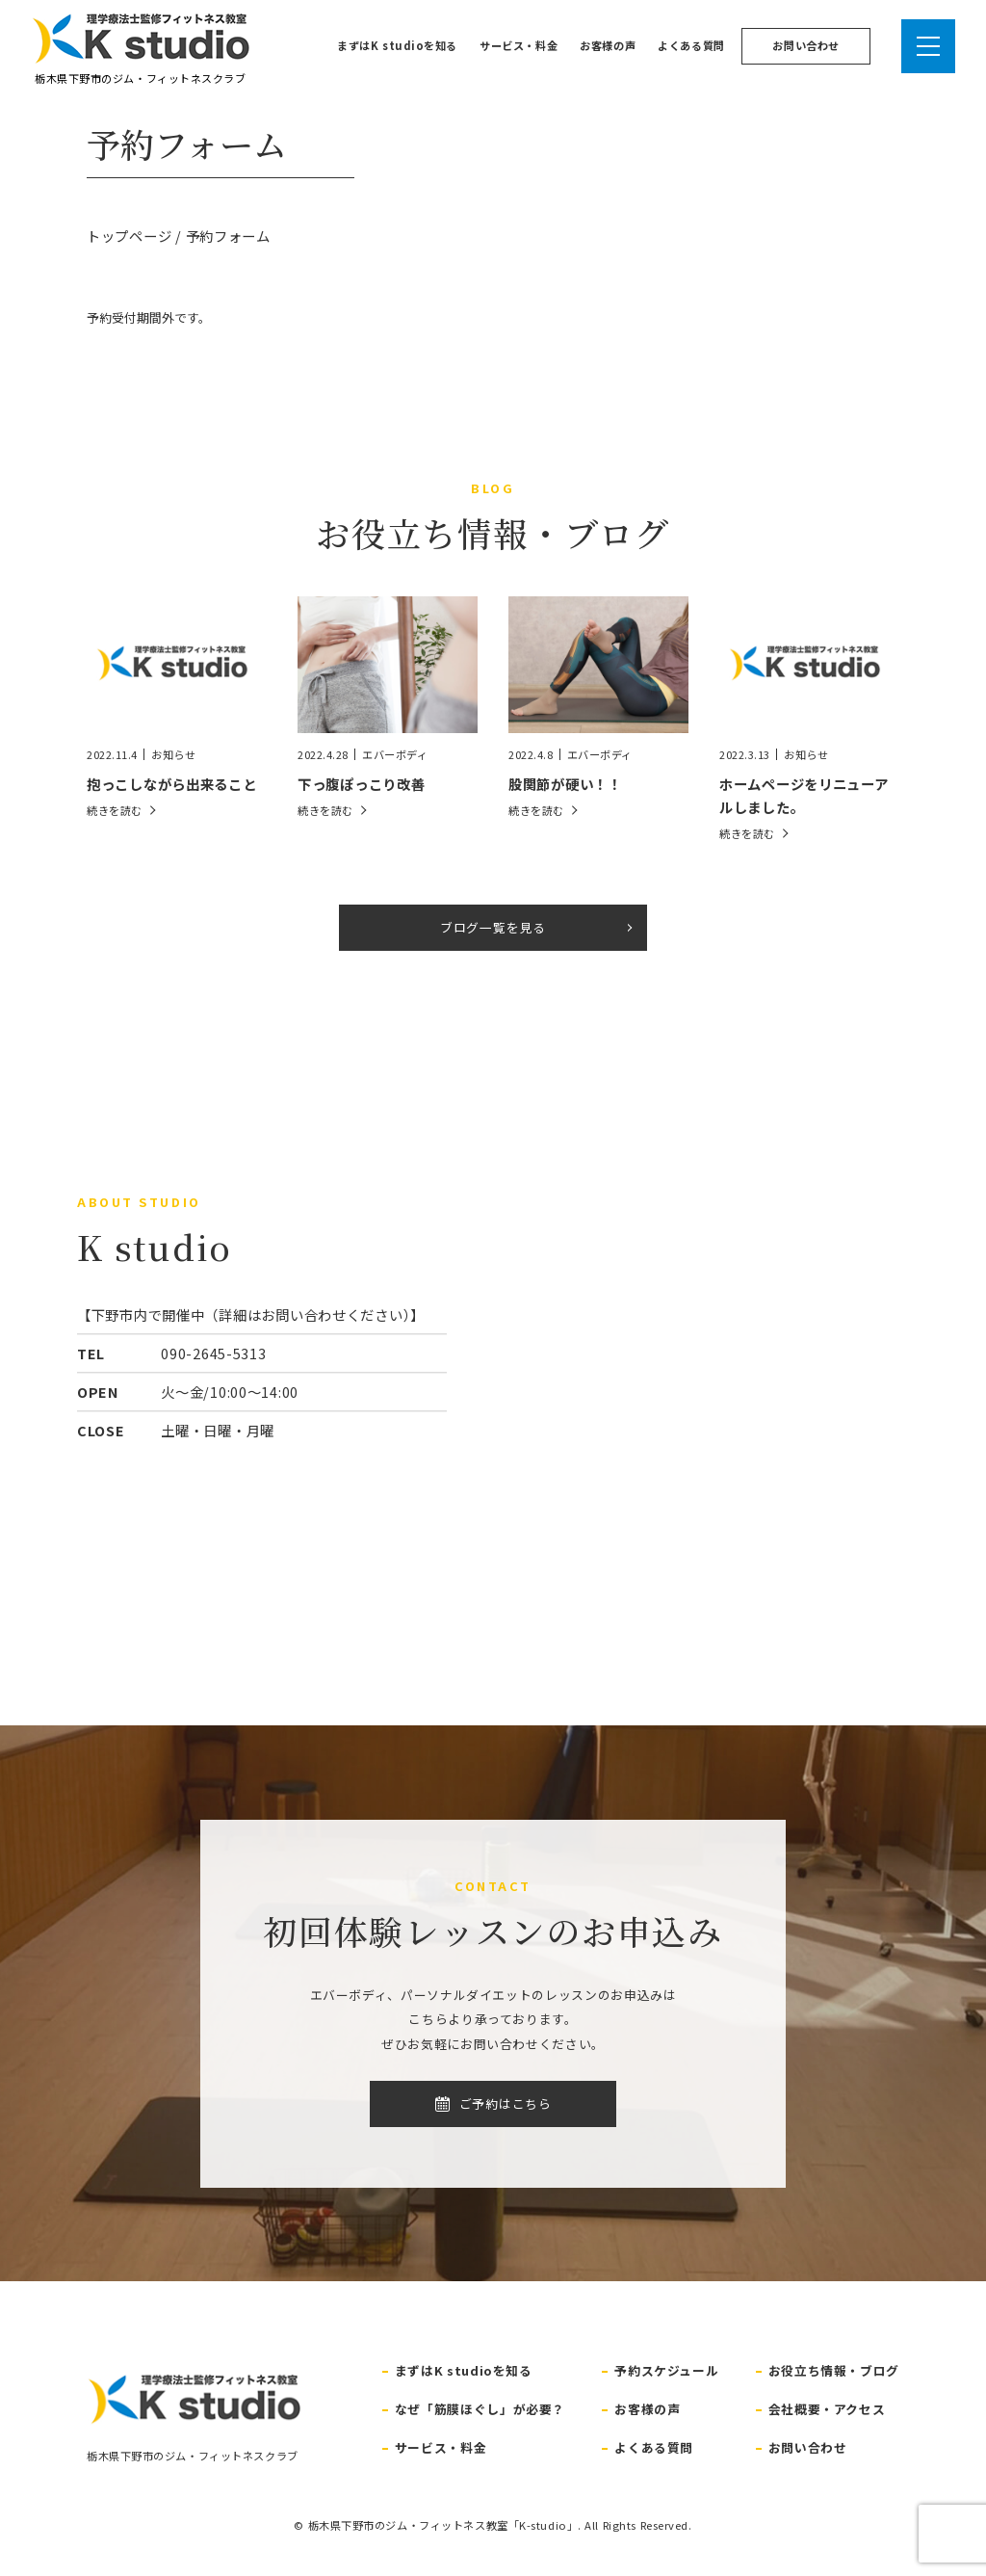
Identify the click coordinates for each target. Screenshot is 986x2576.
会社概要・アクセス (827, 2409)
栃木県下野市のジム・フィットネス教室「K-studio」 (443, 2525)
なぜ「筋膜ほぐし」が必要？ (480, 2409)
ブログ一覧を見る (493, 927)
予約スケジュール (666, 2370)
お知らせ (173, 754)
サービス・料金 (519, 45)
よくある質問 (691, 45)
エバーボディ (395, 754)
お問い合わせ (805, 45)
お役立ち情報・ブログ (833, 2370)
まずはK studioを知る (397, 45)
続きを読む (115, 810)
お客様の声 (608, 45)
